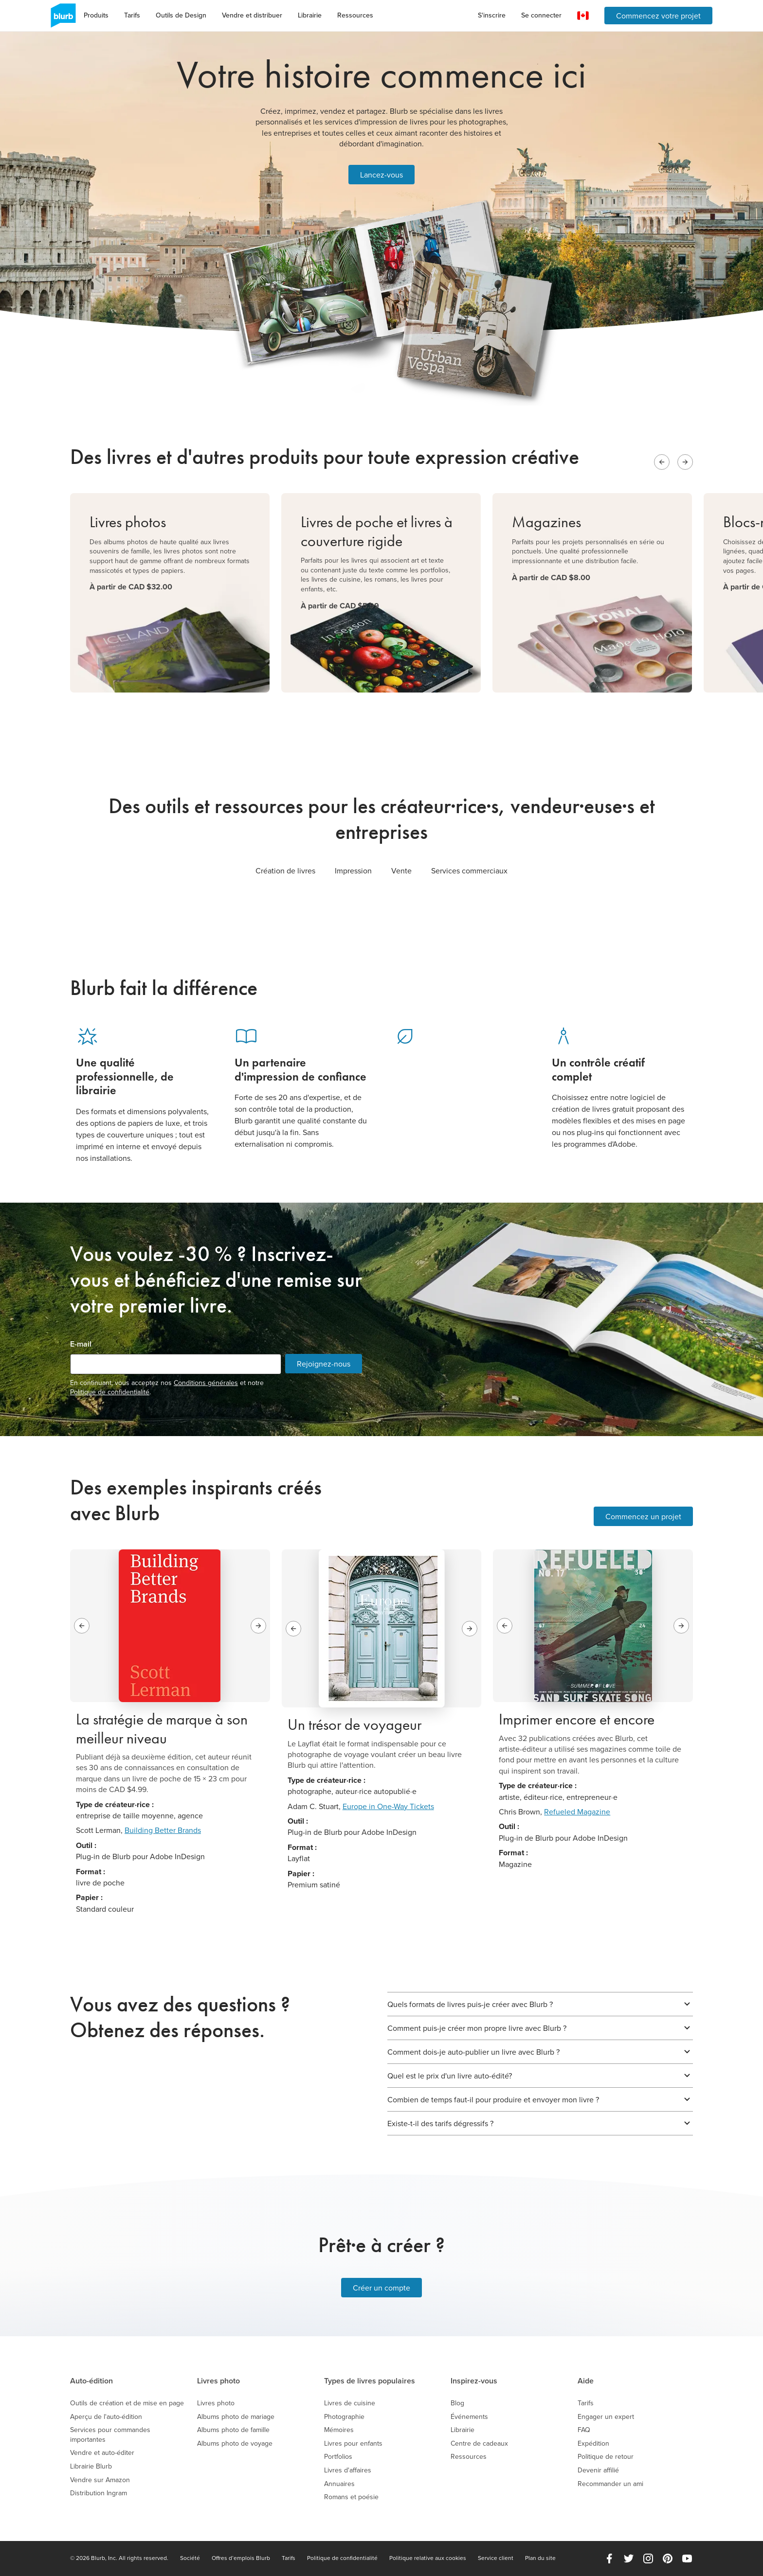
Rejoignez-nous (323, 1363)
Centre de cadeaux (479, 2443)
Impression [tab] (353, 870)
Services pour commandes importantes (110, 2434)
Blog (457, 2403)
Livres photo (218, 2380)
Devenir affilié (598, 2470)
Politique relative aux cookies (427, 2558)
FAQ (584, 2429)
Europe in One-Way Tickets (388, 1806)
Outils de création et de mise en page (127, 2403)
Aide (586, 2380)
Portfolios (338, 2456)
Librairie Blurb (91, 2466)
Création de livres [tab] (285, 870)
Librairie (310, 15)
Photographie (344, 2416)
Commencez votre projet (658, 15)
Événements (469, 2416)
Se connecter (541, 15)
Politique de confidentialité (109, 1392)
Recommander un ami (610, 2483)
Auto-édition (91, 2380)
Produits (96, 15)
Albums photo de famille (233, 2429)
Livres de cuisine (349, 2403)
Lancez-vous (381, 174)
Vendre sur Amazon (100, 2480)
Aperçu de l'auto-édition (106, 2416)
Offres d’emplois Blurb (241, 2558)
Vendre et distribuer (252, 15)
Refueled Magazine (577, 1811)
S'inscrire (492, 15)
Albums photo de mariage (235, 2416)
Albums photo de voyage (234, 2443)
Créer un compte (381, 2287)
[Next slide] (685, 462)
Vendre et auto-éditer (102, 2452)
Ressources (355, 15)
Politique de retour (606, 2456)
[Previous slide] (662, 462)
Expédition (593, 2443)
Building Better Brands (163, 1830)
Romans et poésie (351, 2497)
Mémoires (339, 2429)
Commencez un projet (643, 1516)
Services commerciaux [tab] (469, 870)
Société (190, 2558)
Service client (495, 2558)
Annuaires (339, 2483)
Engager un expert (606, 2416)
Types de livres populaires (369, 2380)
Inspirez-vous (474, 2380)
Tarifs (132, 15)
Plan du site (540, 2558)
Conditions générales (206, 1382)
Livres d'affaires (347, 2470)
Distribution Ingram (98, 2493)
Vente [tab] (401, 870)
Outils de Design (181, 15)
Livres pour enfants (353, 2443)
